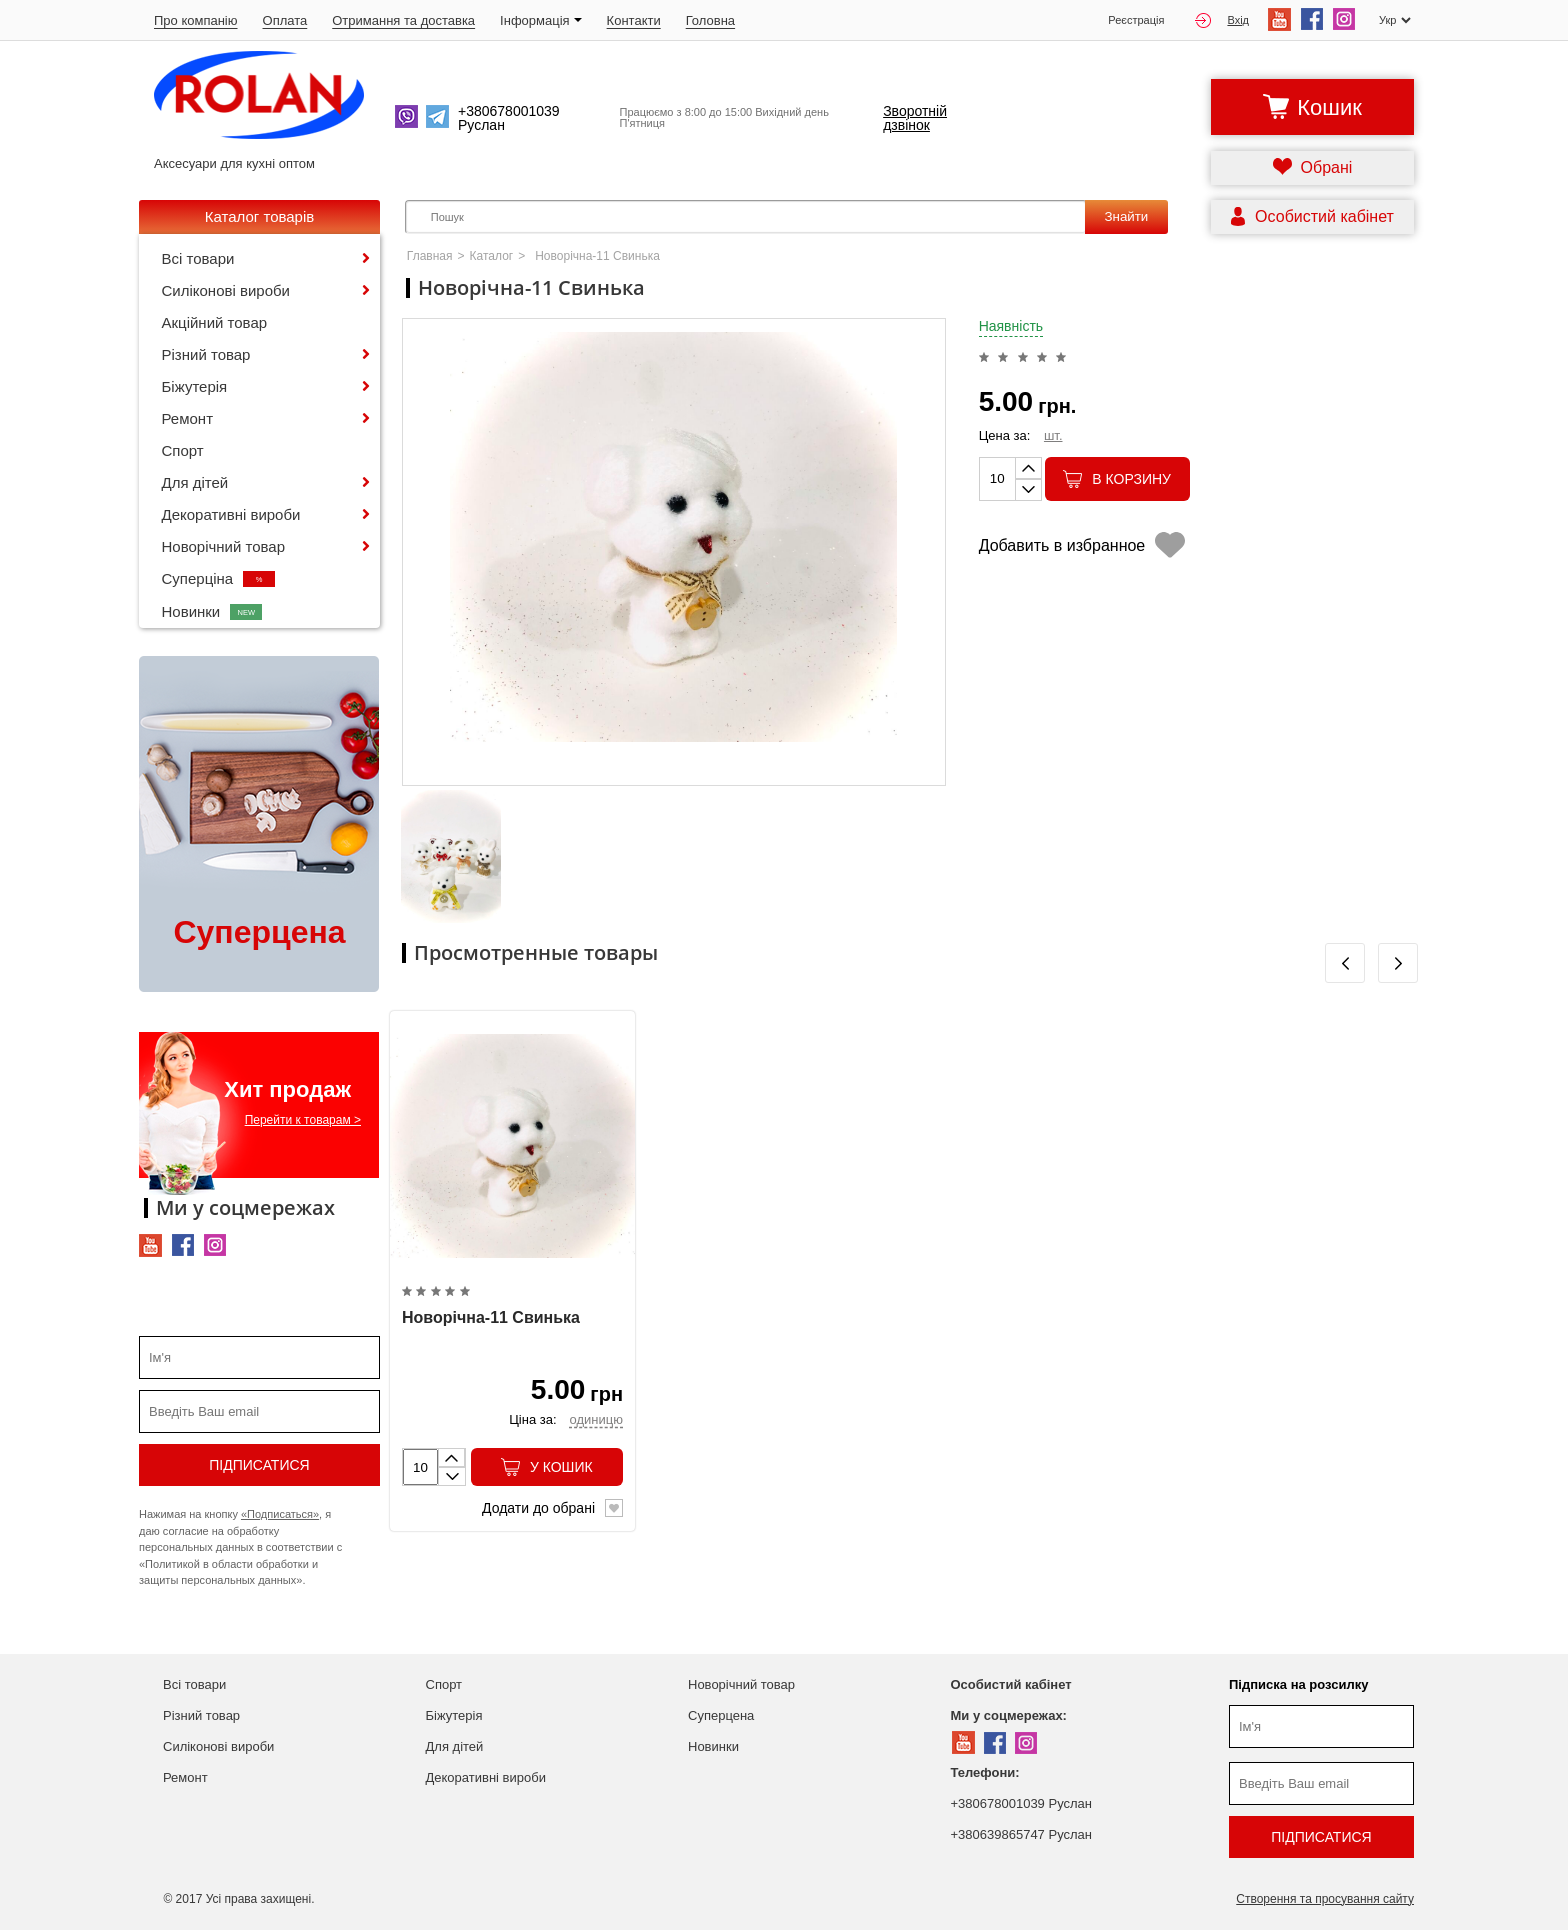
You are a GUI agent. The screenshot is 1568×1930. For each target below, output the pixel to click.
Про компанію (196, 20)
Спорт (183, 450)
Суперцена (721, 1715)
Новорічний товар (224, 546)
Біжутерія (195, 386)
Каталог (492, 256)
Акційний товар (215, 322)
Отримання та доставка (403, 20)
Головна (710, 20)
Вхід (1222, 20)
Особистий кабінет (1011, 1684)
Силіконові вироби (226, 290)
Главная (430, 256)
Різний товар (206, 354)
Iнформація (541, 20)
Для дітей (195, 482)
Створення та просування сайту (1325, 1899)
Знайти (1126, 216)
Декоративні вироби (231, 514)
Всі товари (198, 258)
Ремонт (188, 418)
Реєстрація (1136, 20)
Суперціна (219, 578)
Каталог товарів (260, 216)
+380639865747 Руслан (1021, 1834)
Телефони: (985, 1772)
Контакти (634, 20)
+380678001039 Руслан (1021, 1803)
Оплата (285, 20)
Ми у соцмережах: (1009, 1715)
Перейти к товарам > (303, 1120)
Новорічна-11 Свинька (491, 1317)
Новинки (212, 611)
